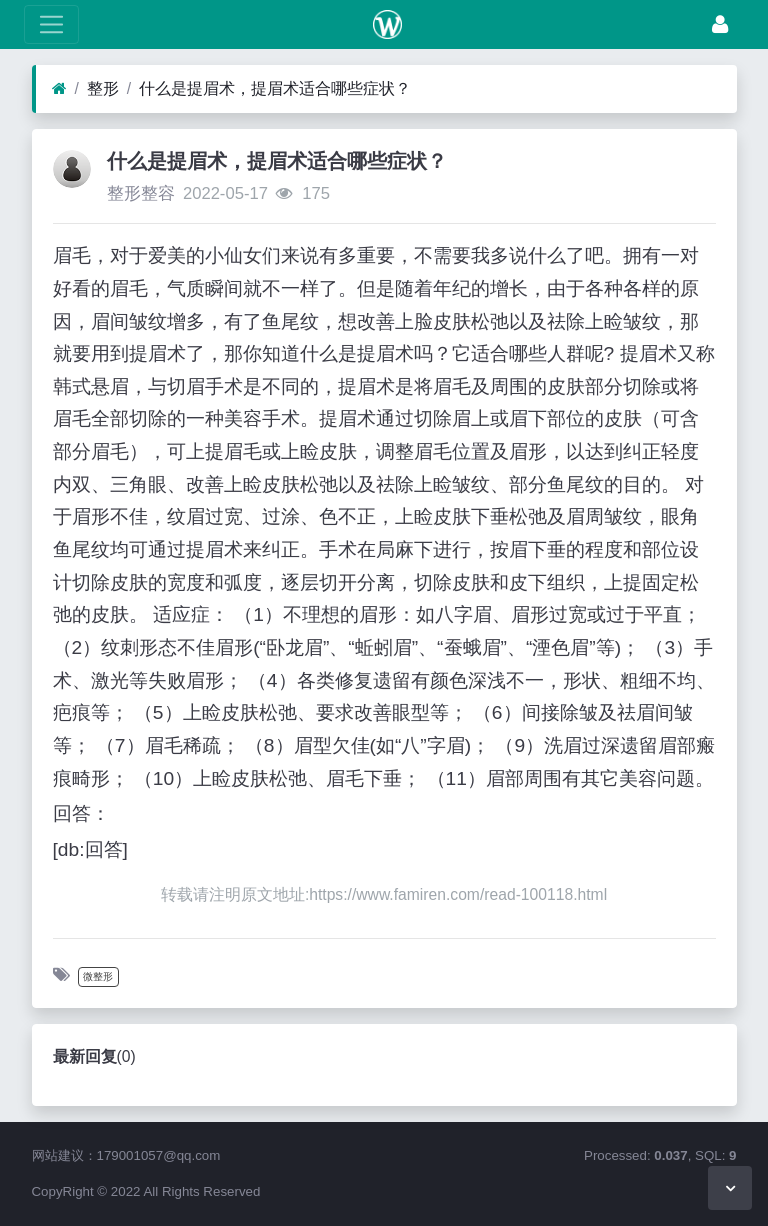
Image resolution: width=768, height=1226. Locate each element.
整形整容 (141, 193)
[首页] (59, 89)
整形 (103, 88)
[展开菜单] (51, 24)
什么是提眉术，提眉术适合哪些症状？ (275, 88)
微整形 (98, 976)
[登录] (720, 24)
